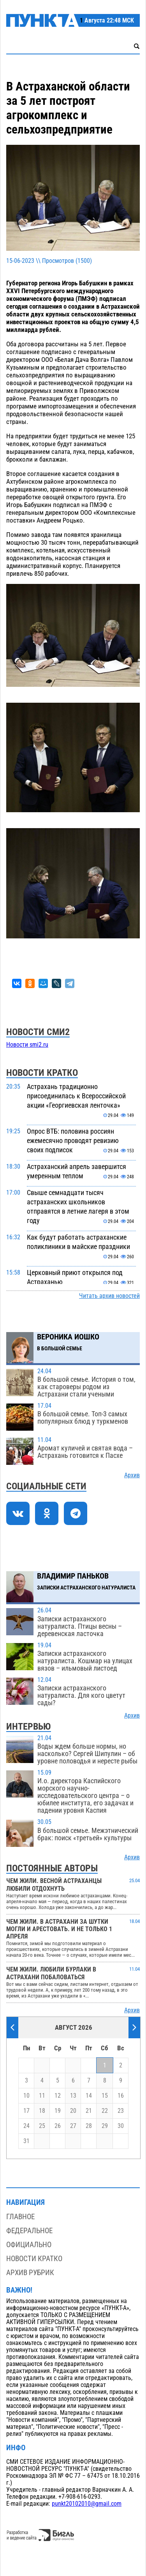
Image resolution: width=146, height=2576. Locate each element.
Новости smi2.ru (27, 1044)
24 (26, 2126)
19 (58, 2110)
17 (26, 2110)
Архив (132, 1475)
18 (42, 2110)
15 (105, 2095)
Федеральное (29, 2230)
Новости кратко (34, 2258)
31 (26, 2141)
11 (42, 2095)
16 (121, 2095)
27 (73, 2126)
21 (89, 2110)
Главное (20, 2216)
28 (89, 2126)
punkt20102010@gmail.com (86, 2503)
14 (89, 2095)
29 (105, 2126)
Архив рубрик (30, 2272)
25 (42, 2126)
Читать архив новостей (109, 1295)
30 (121, 2126)
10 (26, 2095)
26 (58, 2126)
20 (73, 2110)
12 (58, 2095)
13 (73, 2095)
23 (121, 2110)
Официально (28, 2244)
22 (105, 2110)
